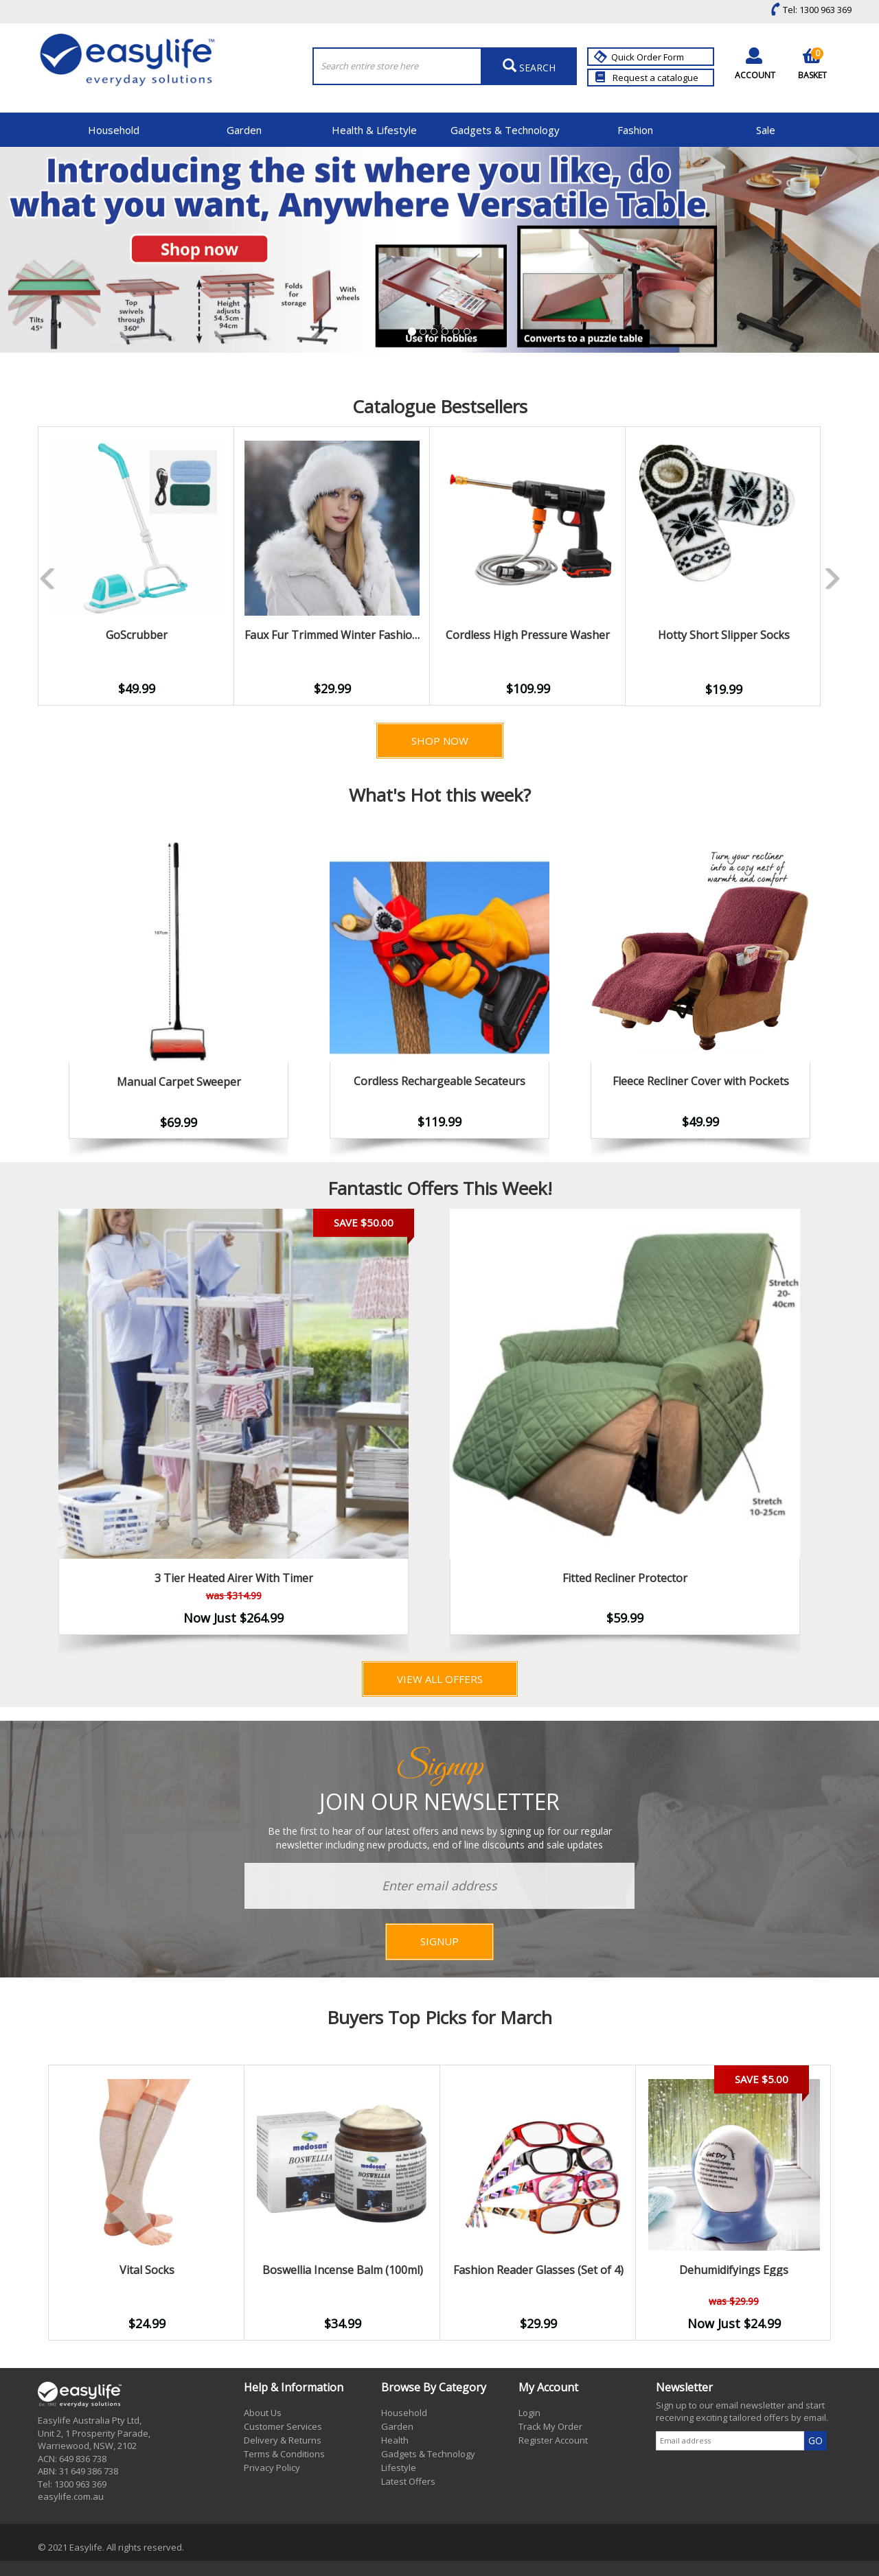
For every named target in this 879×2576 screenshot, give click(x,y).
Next (841, 1433)
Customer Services (283, 2426)
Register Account (553, 2440)
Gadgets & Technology (505, 130)
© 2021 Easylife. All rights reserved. (111, 2547)
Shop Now (439, 740)
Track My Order (550, 2426)
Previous (17, 566)
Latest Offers (408, 2481)
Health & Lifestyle (374, 130)
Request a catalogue (646, 77)
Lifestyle (398, 2467)
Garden (244, 130)
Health (395, 2440)
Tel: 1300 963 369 (808, 9)
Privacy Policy (272, 2467)
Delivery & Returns (282, 2440)
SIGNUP (439, 1941)
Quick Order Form (640, 57)
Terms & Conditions (284, 2454)
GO (815, 2440)
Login (529, 2412)
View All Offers (440, 1679)
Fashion (635, 130)
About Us (263, 2412)
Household (113, 130)
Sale (765, 130)
